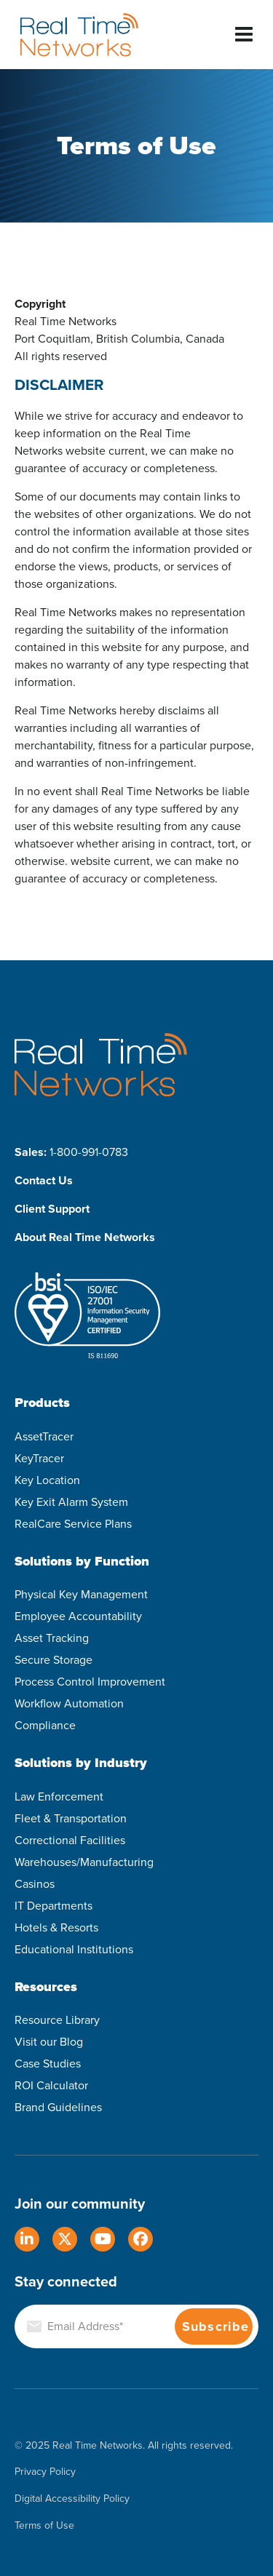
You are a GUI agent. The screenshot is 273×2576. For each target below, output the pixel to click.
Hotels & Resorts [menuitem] (56, 1927)
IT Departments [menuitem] (53, 1905)
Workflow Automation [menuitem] (69, 1703)
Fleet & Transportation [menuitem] (71, 1818)
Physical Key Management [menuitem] (81, 1594)
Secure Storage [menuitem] (53, 1659)
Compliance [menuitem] (45, 1725)
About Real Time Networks (85, 1237)
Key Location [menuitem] (47, 1480)
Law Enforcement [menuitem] (59, 1796)
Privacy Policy (45, 2472)
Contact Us (44, 1180)
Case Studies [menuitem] (48, 2063)
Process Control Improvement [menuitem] (90, 1681)
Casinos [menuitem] (35, 1883)
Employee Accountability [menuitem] (78, 1616)
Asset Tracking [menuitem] (52, 1638)
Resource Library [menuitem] (57, 2019)
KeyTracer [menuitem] (39, 1458)
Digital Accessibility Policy (72, 2499)
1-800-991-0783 (89, 1152)
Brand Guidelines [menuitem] (58, 2107)
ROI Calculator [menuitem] (51, 2085)
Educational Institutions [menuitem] (74, 1949)
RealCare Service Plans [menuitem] (73, 1523)
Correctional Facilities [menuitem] (70, 1840)
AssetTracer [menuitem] (44, 1436)
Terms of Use (44, 2526)
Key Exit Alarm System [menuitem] (71, 1502)
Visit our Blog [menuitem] (49, 2041)
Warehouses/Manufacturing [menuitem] (84, 1862)
